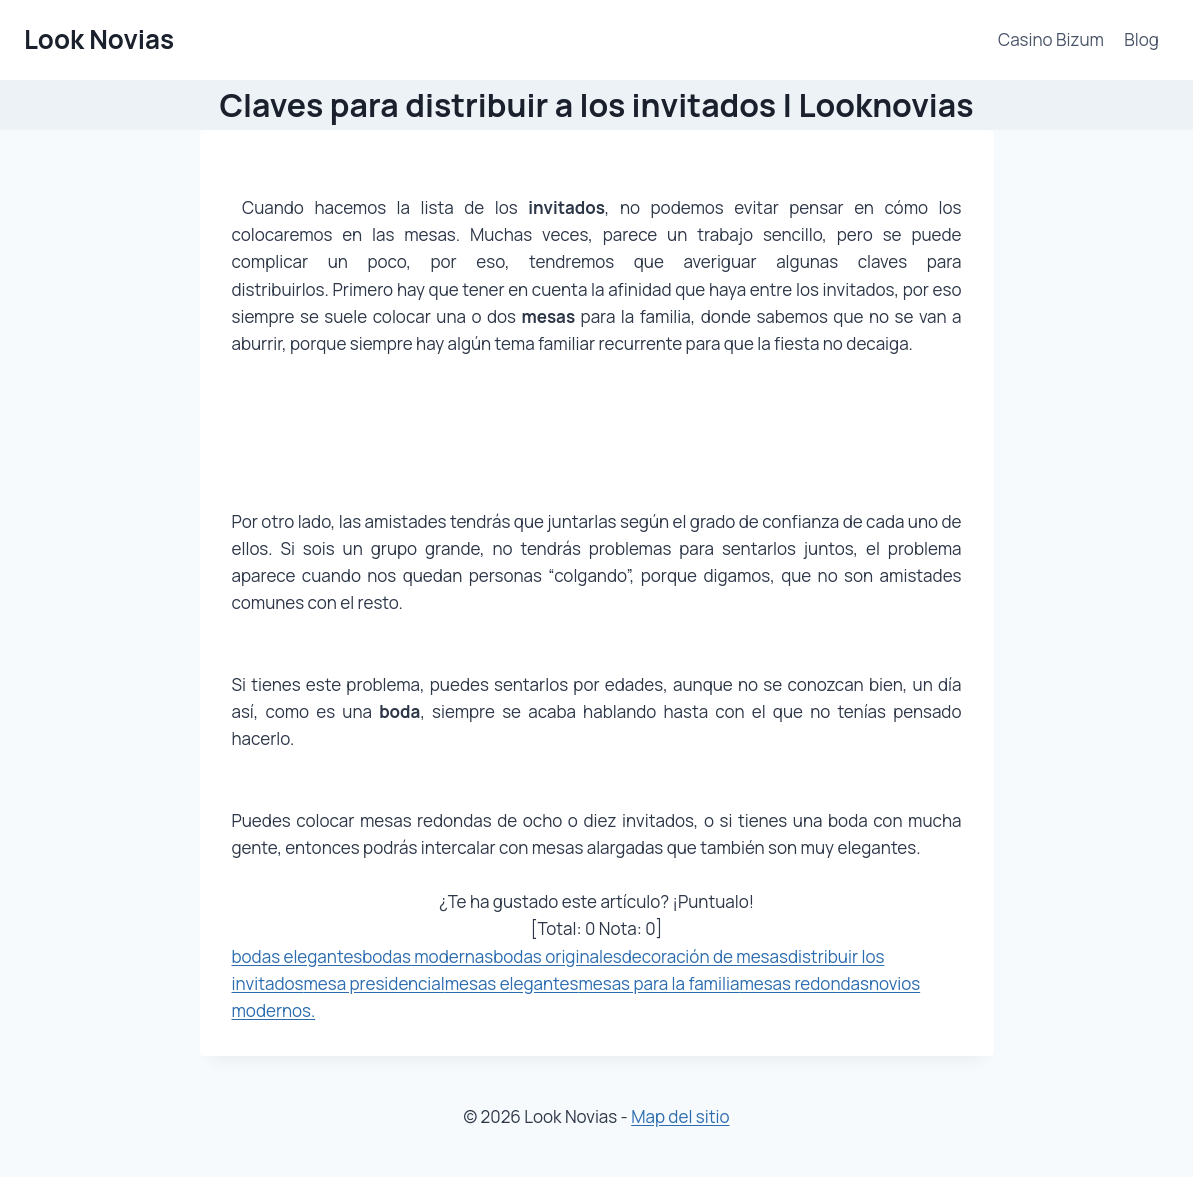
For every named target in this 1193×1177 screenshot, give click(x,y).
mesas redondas (804, 983)
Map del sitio (680, 1116)
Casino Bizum (1051, 39)
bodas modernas (427, 956)
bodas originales (557, 956)
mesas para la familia (658, 983)
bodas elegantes (297, 956)
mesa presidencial (373, 983)
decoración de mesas (705, 956)
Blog (1141, 39)
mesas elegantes (512, 983)
